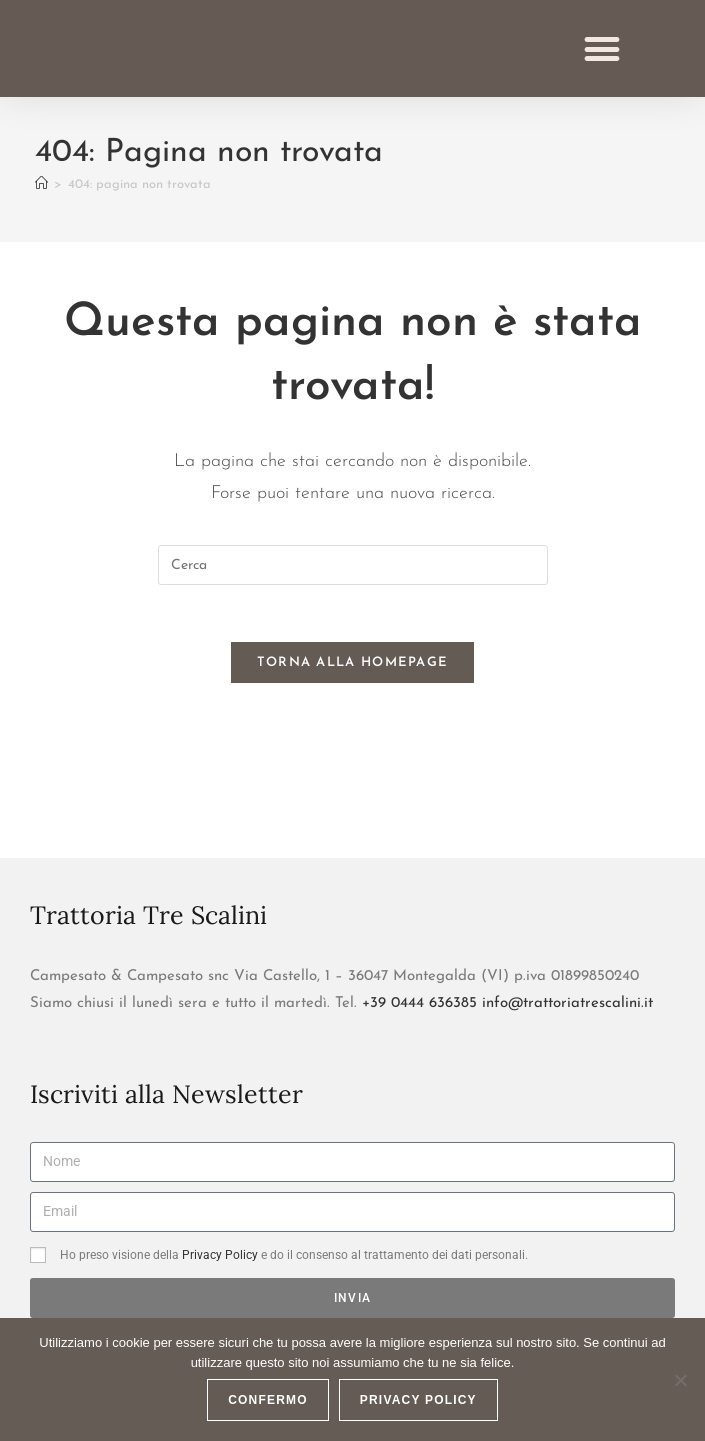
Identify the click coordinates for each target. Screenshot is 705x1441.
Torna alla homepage (353, 687)
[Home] (41, 205)
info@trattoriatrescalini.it (567, 1028)
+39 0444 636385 (419, 1028)
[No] (680, 1380)
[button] (602, 58)
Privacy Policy (220, 1280)
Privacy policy (418, 1400)
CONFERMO (268, 1400)
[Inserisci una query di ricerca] (353, 586)
